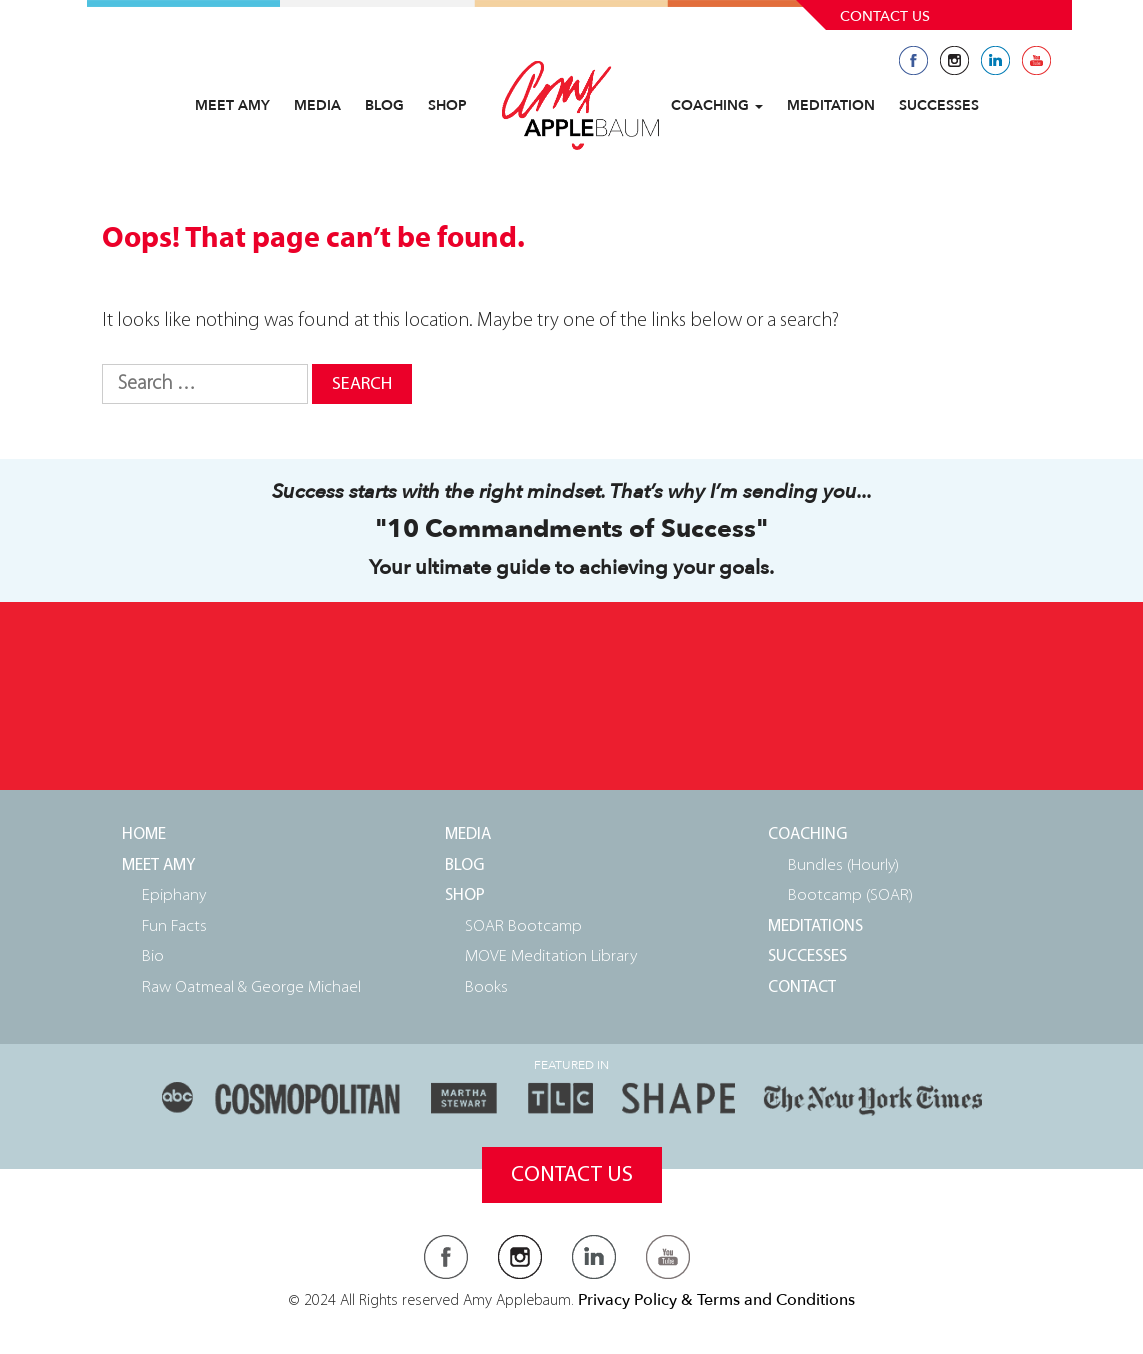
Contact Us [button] (572, 1175)
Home (144, 834)
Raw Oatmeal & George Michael (251, 987)
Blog (384, 105)
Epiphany (174, 895)
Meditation (831, 105)
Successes (939, 105)
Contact (802, 987)
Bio (153, 956)
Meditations (815, 926)
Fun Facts (174, 926)
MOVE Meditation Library (551, 956)
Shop (447, 105)
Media (317, 105)
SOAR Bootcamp (523, 926)
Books (486, 987)
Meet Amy (232, 105)
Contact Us (885, 16)
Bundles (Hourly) (843, 865)
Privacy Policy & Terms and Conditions (716, 1300)
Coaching (717, 105)
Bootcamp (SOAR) (850, 895)
